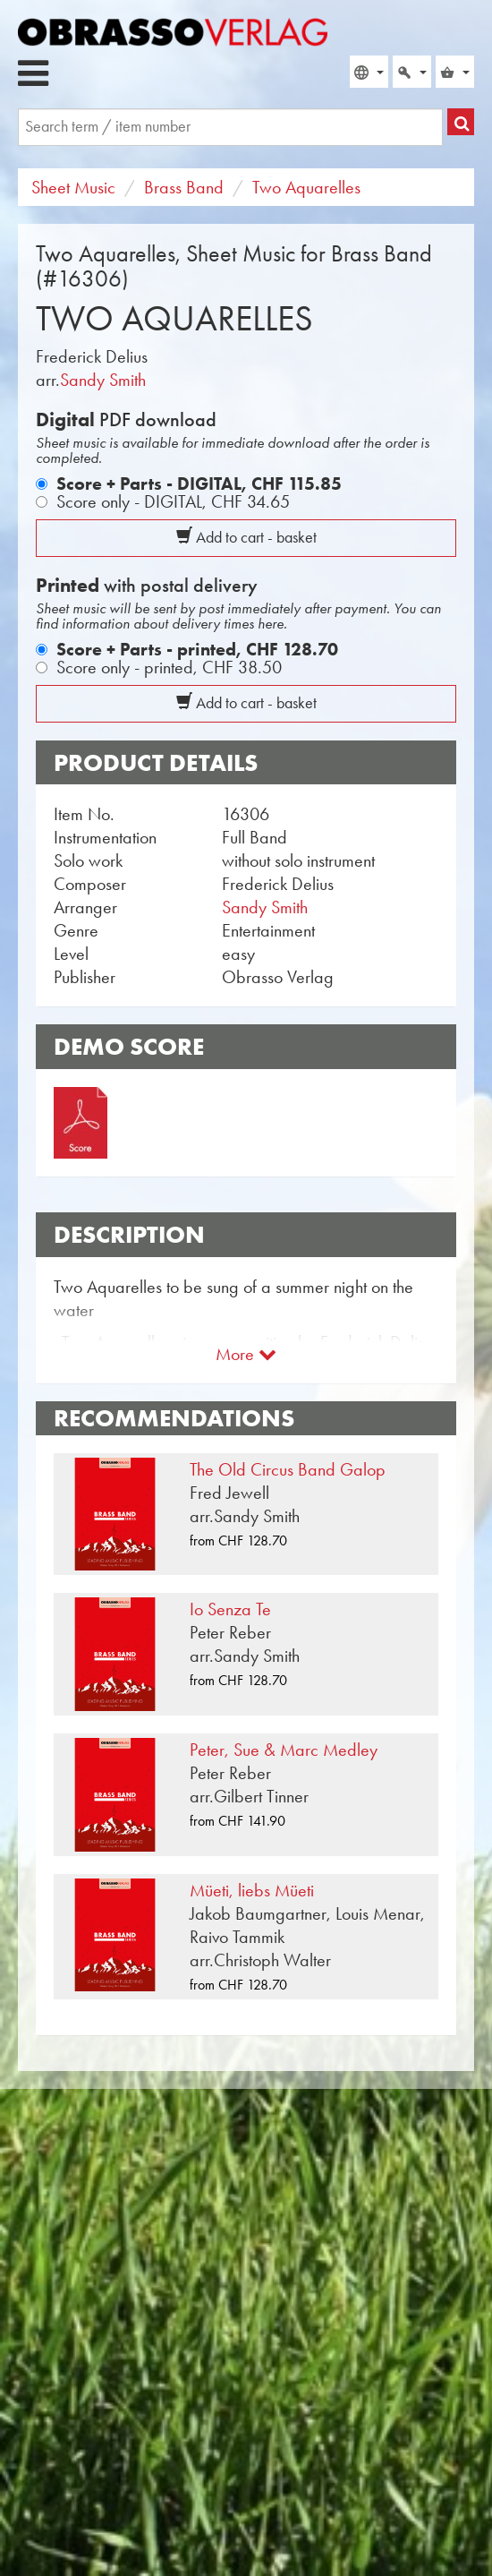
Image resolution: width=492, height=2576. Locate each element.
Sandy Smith (103, 379)
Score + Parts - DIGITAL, (199, 483)
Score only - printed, (169, 667)
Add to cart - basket (246, 537)
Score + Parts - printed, (197, 649)
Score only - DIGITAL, (173, 501)
